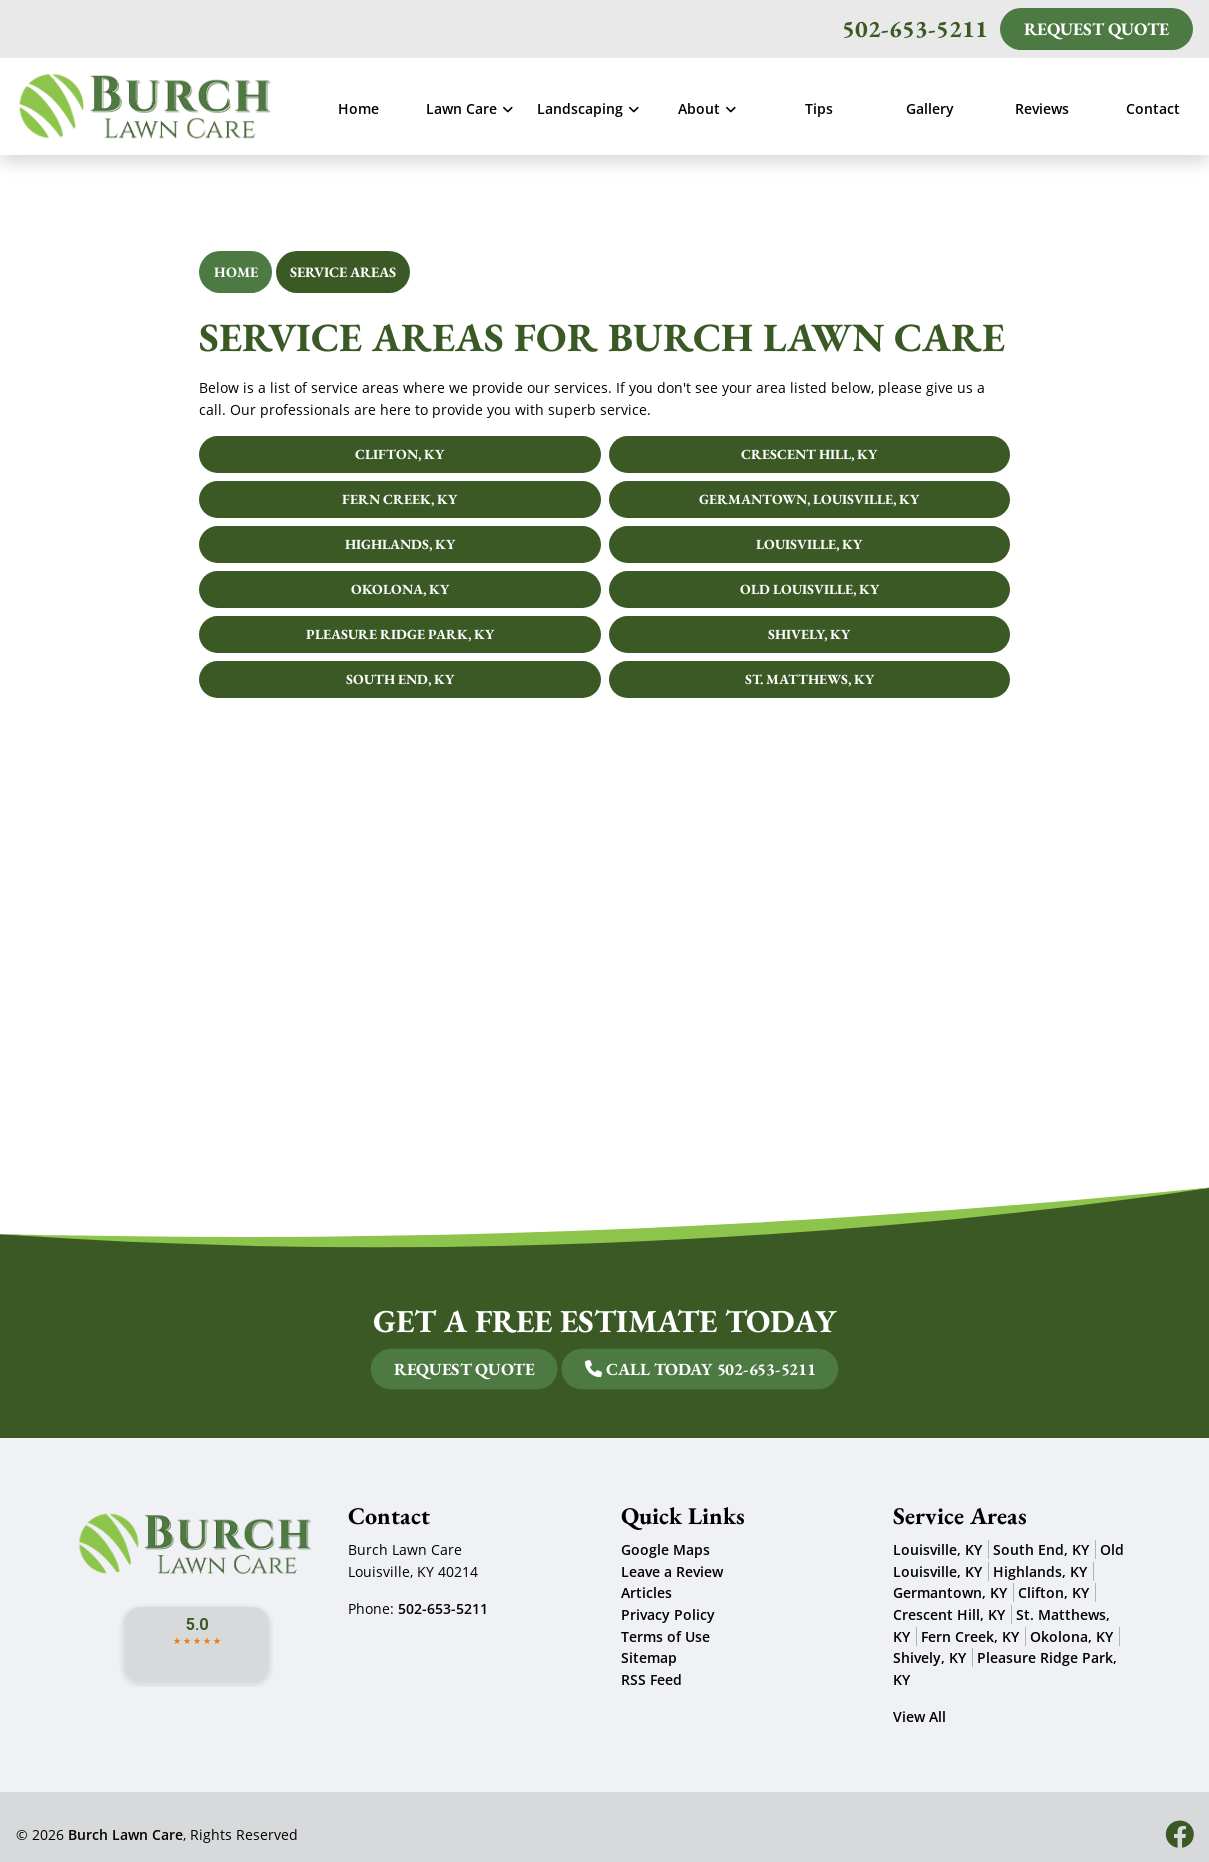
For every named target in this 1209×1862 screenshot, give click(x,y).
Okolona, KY (400, 589)
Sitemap (649, 1657)
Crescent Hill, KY (809, 454)
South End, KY (400, 679)
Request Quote (1096, 28)
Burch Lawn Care (125, 1834)
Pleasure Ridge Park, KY (400, 634)
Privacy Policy (668, 1614)
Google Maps (665, 1549)
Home (236, 271)
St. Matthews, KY (809, 679)
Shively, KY (809, 634)
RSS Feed (651, 1679)
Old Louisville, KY (809, 589)
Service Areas (343, 271)
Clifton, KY (399, 454)
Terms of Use (665, 1636)
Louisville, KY (809, 544)
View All (919, 1716)
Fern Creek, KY (399, 499)
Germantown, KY (950, 1592)
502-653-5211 (915, 28)
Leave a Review (672, 1571)
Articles (646, 1592)
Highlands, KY (400, 544)
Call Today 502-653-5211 (618, 1369)
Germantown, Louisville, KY (809, 499)
